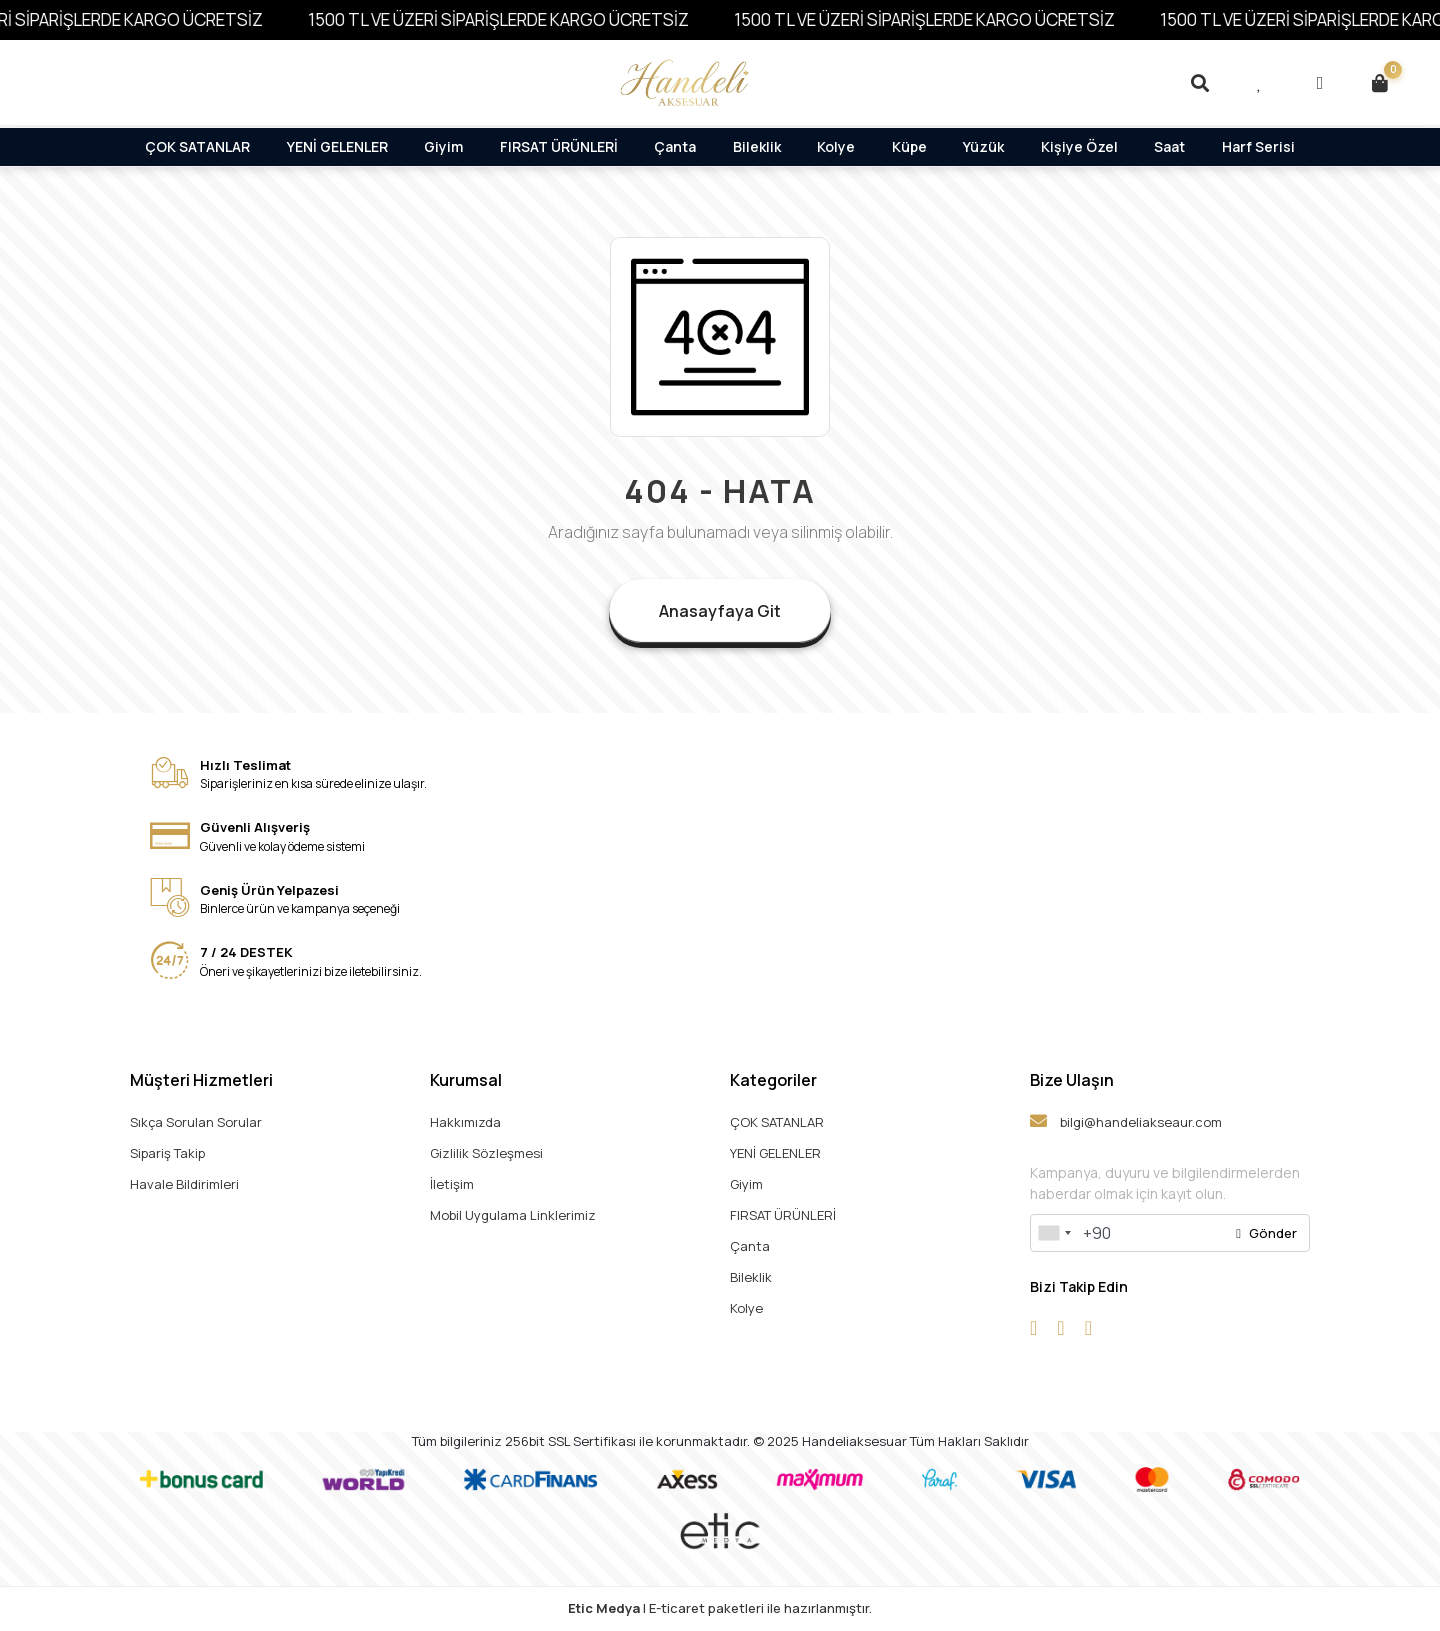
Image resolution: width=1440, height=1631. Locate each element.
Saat (1169, 146)
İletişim (452, 1184)
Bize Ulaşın (1072, 1080)
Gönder (1266, 1233)
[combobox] (1054, 1233)
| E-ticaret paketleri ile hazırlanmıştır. (720, 1608)
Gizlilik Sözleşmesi (486, 1153)
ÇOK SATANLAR (197, 146)
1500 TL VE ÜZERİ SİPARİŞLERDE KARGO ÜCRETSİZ (520, 19)
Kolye (836, 146)
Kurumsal (466, 1080)
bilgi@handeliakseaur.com (1126, 1121)
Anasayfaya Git (720, 611)
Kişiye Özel (1079, 146)
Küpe (909, 146)
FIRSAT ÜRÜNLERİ (559, 146)
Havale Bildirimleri (184, 1184)
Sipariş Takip (167, 1153)
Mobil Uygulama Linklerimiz (513, 1215)
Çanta (675, 146)
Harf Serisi (1258, 146)
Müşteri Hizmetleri (201, 1080)
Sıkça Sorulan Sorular (196, 1122)
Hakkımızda (465, 1122)
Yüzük (983, 146)
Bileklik (757, 146)
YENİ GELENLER (337, 146)
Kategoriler (773, 1080)
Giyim (443, 146)
